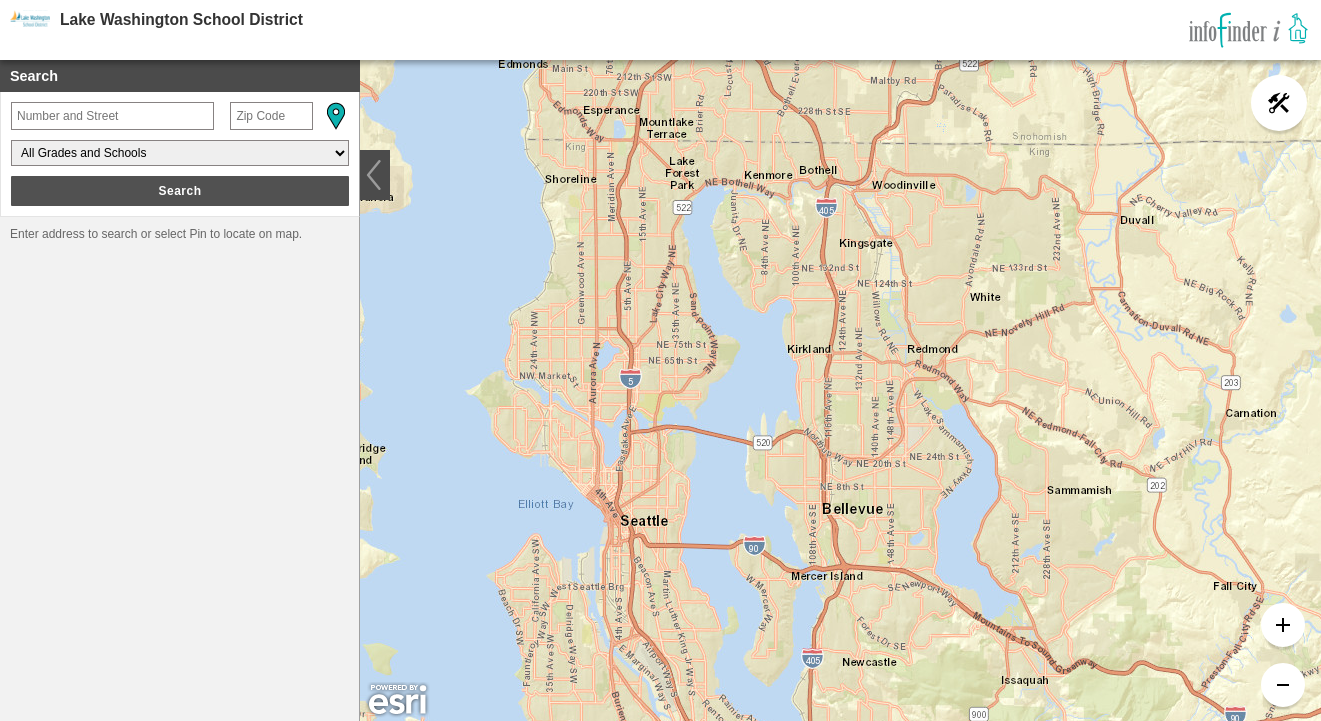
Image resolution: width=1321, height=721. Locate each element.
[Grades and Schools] (180, 153)
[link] (1248, 30)
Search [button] (179, 191)
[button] (335, 116)
